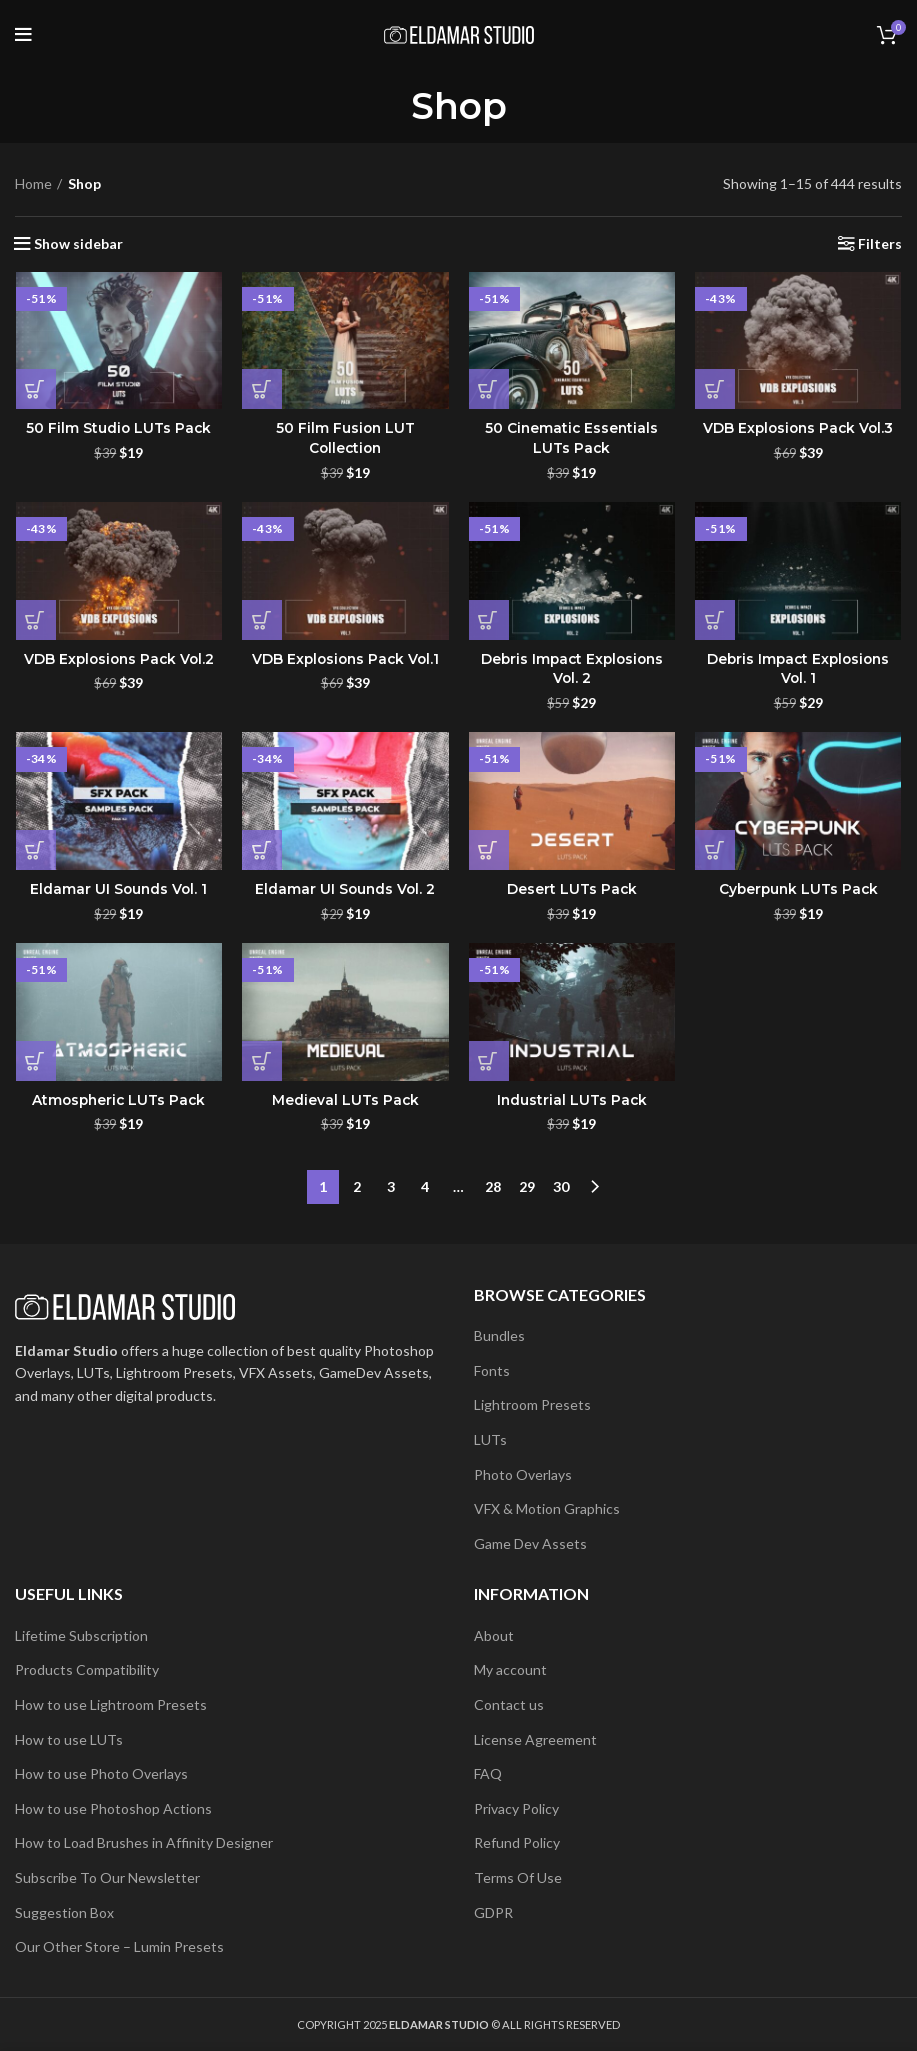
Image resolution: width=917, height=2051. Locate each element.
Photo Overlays (523, 1473)
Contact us (509, 1704)
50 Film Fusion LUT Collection (345, 439)
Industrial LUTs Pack (572, 1101)
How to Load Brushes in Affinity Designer (144, 1842)
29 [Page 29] (527, 1186)
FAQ (488, 1773)
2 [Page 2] (357, 1186)
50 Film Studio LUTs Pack (118, 429)
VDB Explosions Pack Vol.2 (118, 659)
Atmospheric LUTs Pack (118, 1101)
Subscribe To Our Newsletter (107, 1877)
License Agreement (535, 1738)
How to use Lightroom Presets (111, 1704)
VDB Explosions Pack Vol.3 (799, 429)
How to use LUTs (69, 1738)
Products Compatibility (87, 1669)
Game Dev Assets (530, 1542)
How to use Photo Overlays (101, 1773)
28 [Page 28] (493, 1186)
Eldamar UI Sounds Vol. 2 (345, 890)
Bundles (499, 1335)
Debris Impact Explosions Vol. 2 (571, 669)
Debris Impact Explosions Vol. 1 (798, 669)
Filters (880, 244)
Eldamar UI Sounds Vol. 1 (118, 890)
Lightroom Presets (532, 1404)
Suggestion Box (64, 1911)
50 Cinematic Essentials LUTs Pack (572, 439)
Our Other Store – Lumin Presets (119, 1946)
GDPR (493, 1911)
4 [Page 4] (425, 1186)
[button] (35, 390)
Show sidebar (78, 244)
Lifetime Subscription (81, 1634)
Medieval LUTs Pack (345, 1101)
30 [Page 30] (561, 1186)
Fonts (492, 1370)
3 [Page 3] (391, 1186)
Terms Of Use (518, 1877)
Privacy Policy (516, 1807)
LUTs (490, 1439)
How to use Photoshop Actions (113, 1807)
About (494, 1634)
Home (33, 183)
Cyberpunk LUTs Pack (798, 890)
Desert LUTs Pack (571, 890)
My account (510, 1669)
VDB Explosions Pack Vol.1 (345, 659)
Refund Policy (517, 1842)
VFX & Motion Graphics (547, 1508)
